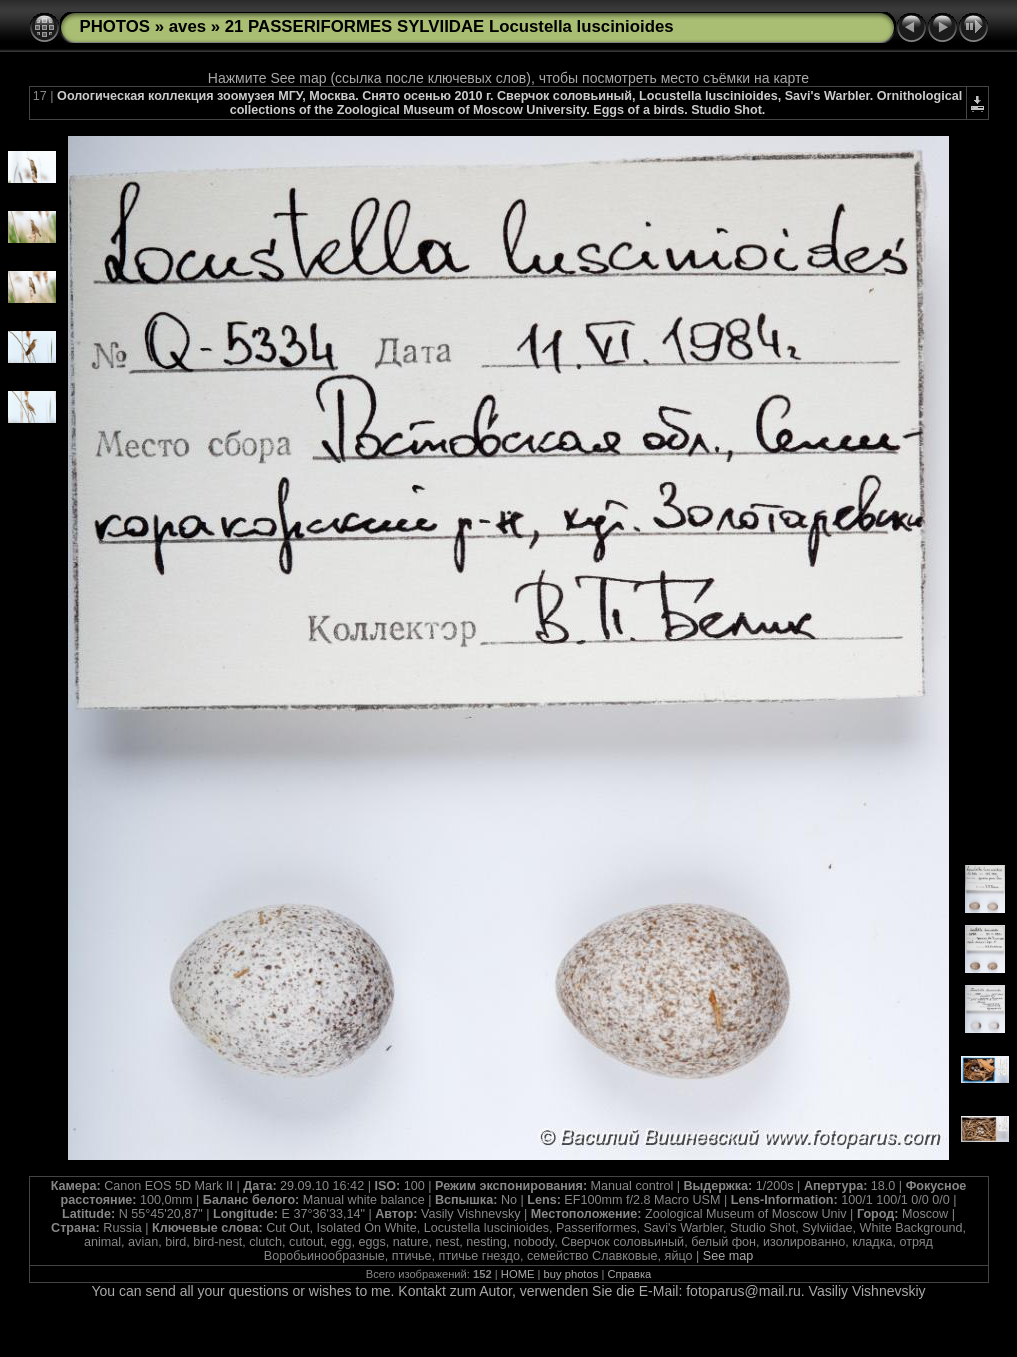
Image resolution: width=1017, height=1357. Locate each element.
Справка (629, 1274)
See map (728, 1256)
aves (187, 26)
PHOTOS (115, 26)
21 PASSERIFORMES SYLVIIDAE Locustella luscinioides (449, 26)
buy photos (571, 1274)
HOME (518, 1274)
